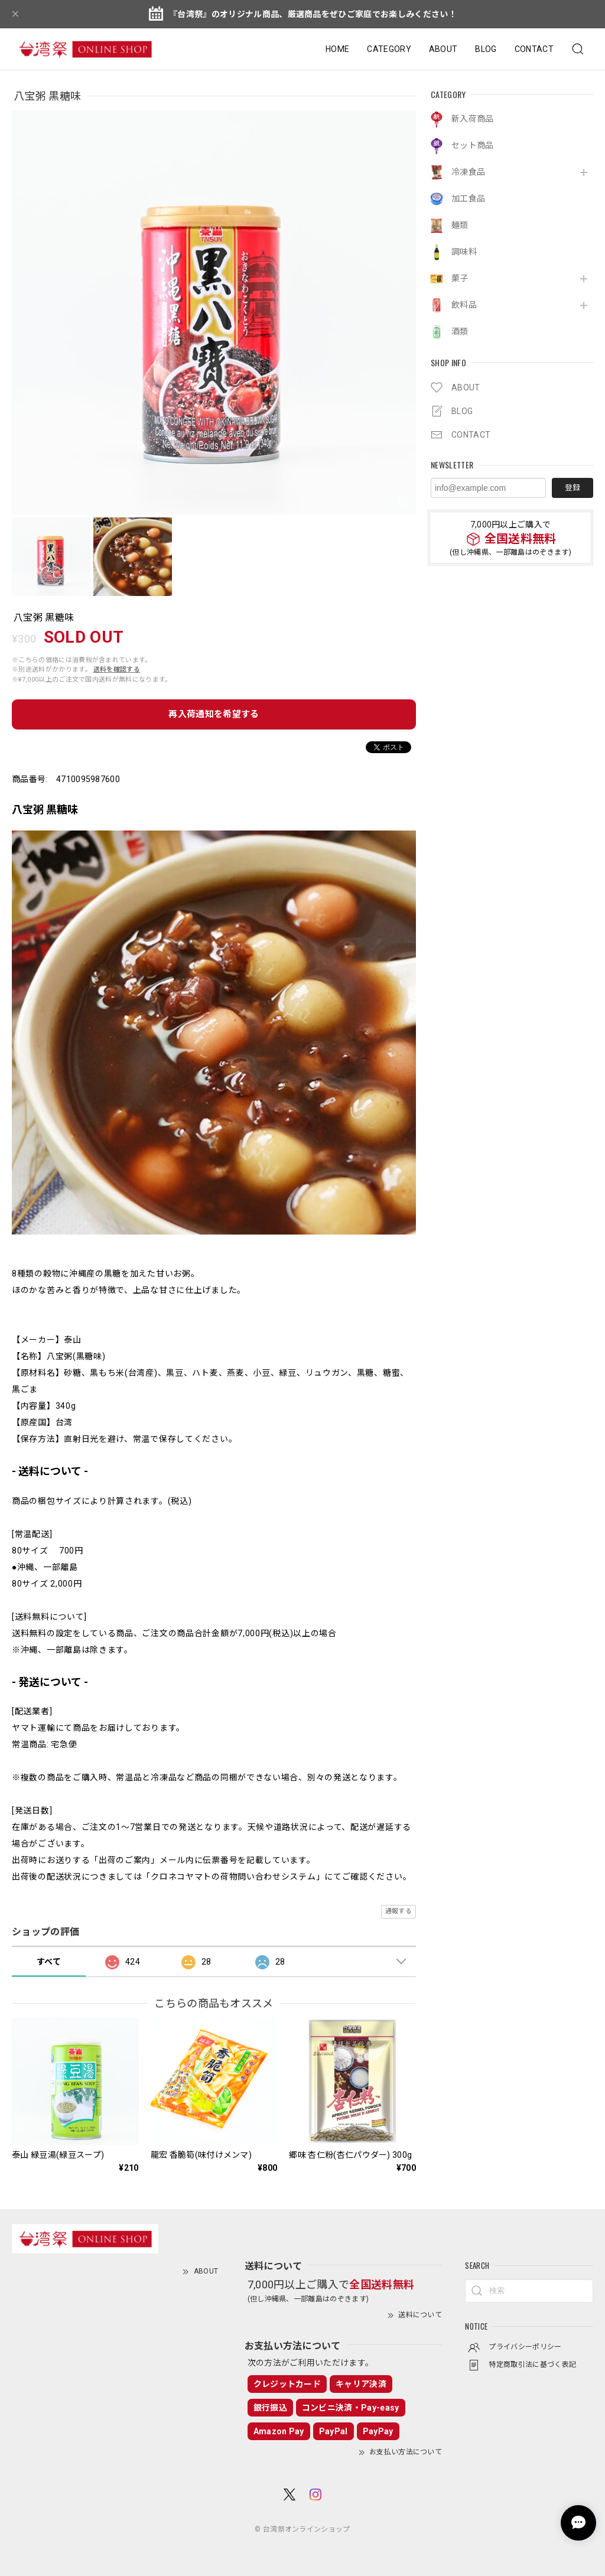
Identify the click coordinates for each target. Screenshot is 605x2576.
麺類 (460, 225)
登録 (572, 487)
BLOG (485, 49)
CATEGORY (389, 49)
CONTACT (534, 49)
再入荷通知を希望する (213, 714)
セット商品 (472, 145)
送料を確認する (116, 669)
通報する (398, 1911)
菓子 (460, 278)
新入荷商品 (472, 118)
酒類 (460, 331)
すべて (49, 1961)
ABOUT (443, 49)
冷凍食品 (468, 172)
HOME (337, 49)
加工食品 (468, 198)
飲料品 (464, 305)
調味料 (464, 251)
